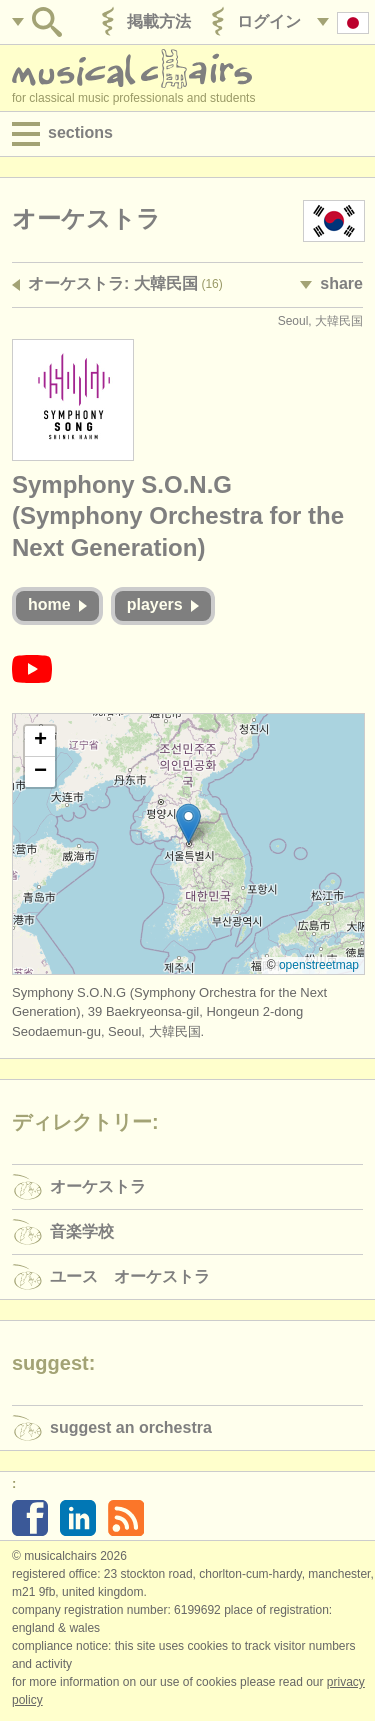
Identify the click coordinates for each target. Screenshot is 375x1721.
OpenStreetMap (319, 965)
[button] (188, 823)
